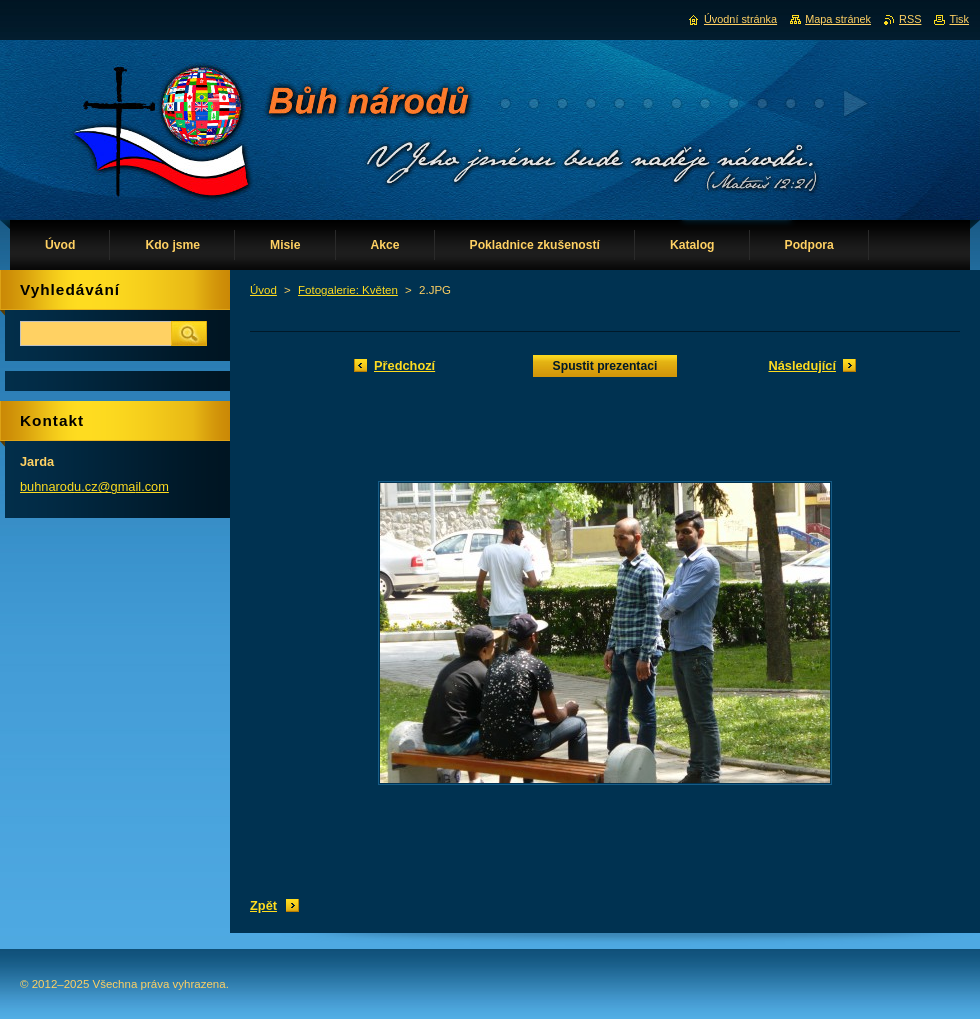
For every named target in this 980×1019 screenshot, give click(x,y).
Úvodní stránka (740, 19)
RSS (910, 19)
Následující (802, 365)
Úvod (263, 290)
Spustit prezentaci (605, 366)
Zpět (263, 905)
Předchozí (404, 365)
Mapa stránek (838, 19)
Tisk (959, 19)
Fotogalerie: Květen (348, 290)
